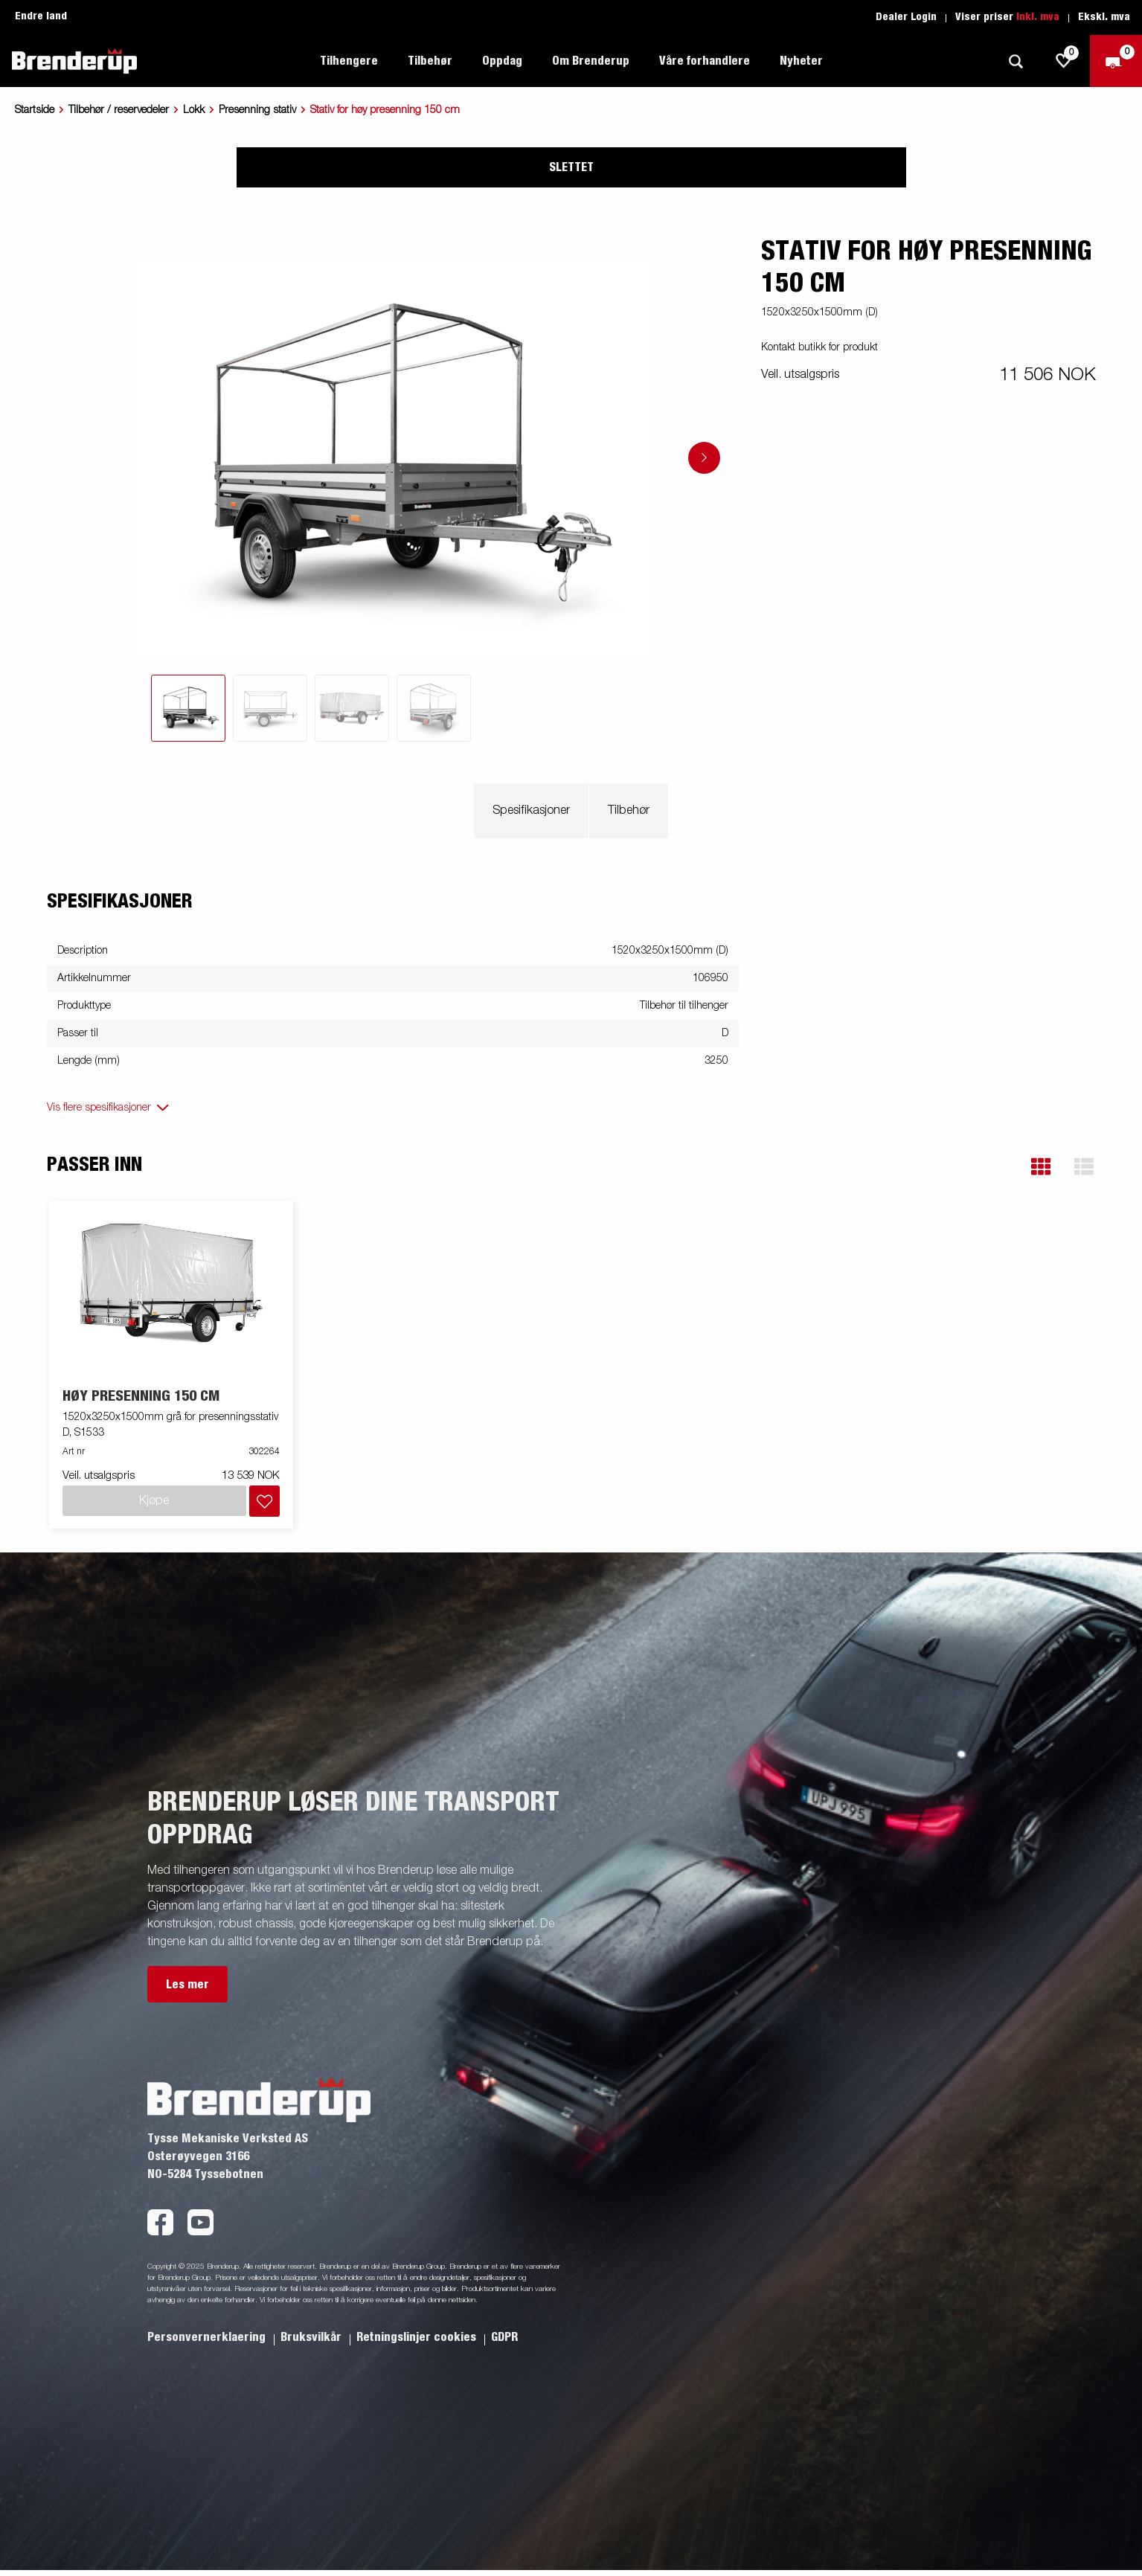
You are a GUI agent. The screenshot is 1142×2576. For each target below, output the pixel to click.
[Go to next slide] (704, 458)
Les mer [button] (187, 1985)
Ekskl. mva (1104, 17)
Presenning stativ (257, 110)
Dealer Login (906, 17)
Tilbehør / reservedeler (118, 110)
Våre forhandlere (704, 61)
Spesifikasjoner (531, 811)
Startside (34, 110)
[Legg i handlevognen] (264, 1501)
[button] (1040, 1167)
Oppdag (502, 61)
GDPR (504, 2337)
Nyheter (801, 61)
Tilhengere (349, 61)
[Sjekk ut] (1116, 61)
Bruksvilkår (312, 2337)
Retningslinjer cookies (417, 2337)
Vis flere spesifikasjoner (99, 1107)
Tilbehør (430, 61)
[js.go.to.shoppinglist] (1064, 61)
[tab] (188, 708)
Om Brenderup (590, 61)
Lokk (194, 110)
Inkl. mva (1037, 17)
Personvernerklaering (208, 2337)
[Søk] (1015, 61)
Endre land (41, 16)
